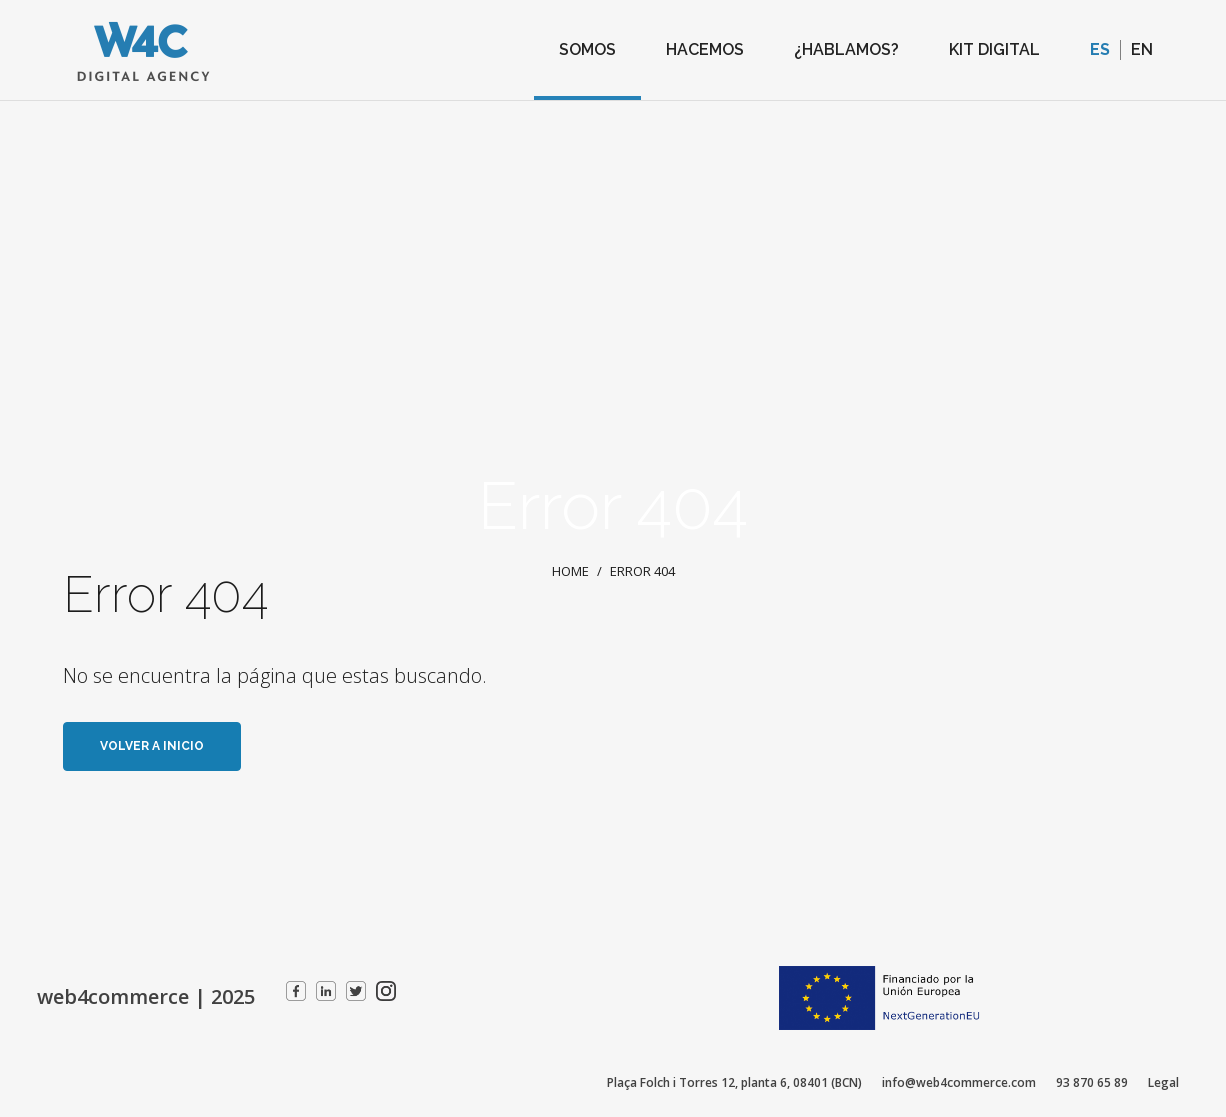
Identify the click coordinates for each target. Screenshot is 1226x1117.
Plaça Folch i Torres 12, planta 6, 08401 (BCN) (734, 1082)
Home (570, 571)
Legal (1163, 1082)
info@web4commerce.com (959, 1082)
